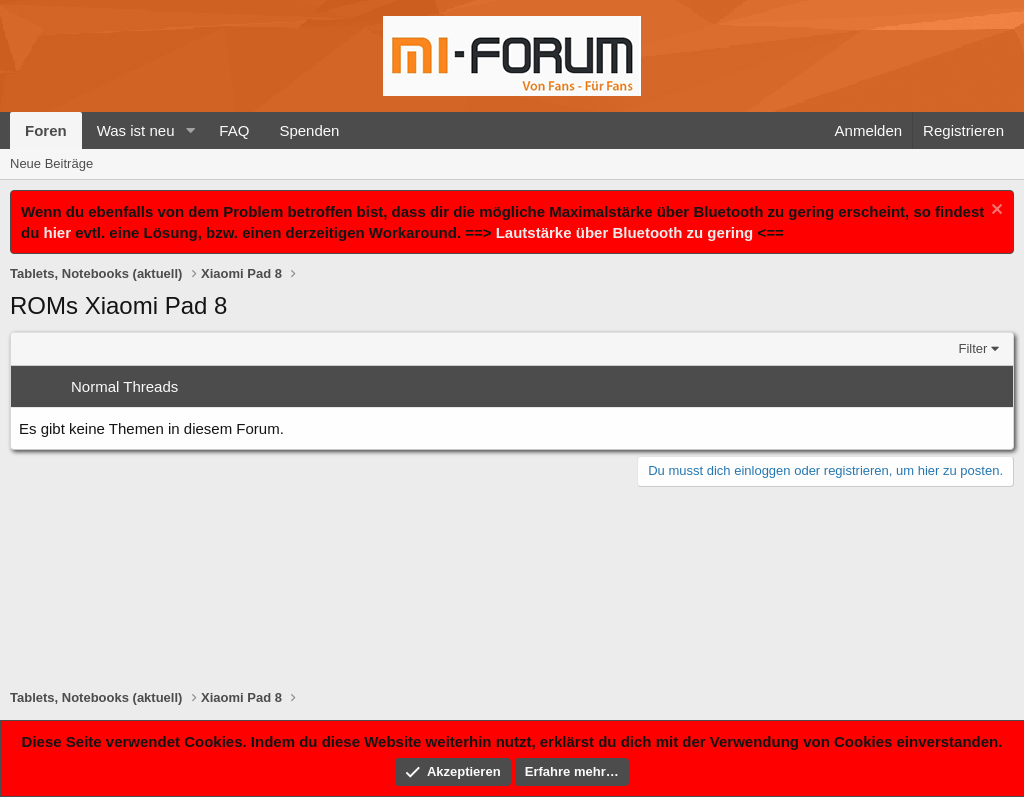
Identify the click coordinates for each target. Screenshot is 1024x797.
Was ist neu (136, 130)
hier (58, 232)
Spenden (309, 130)
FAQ (234, 130)
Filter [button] (973, 348)
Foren (46, 130)
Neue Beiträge (51, 163)
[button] (190, 130)
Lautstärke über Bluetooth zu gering (625, 232)
